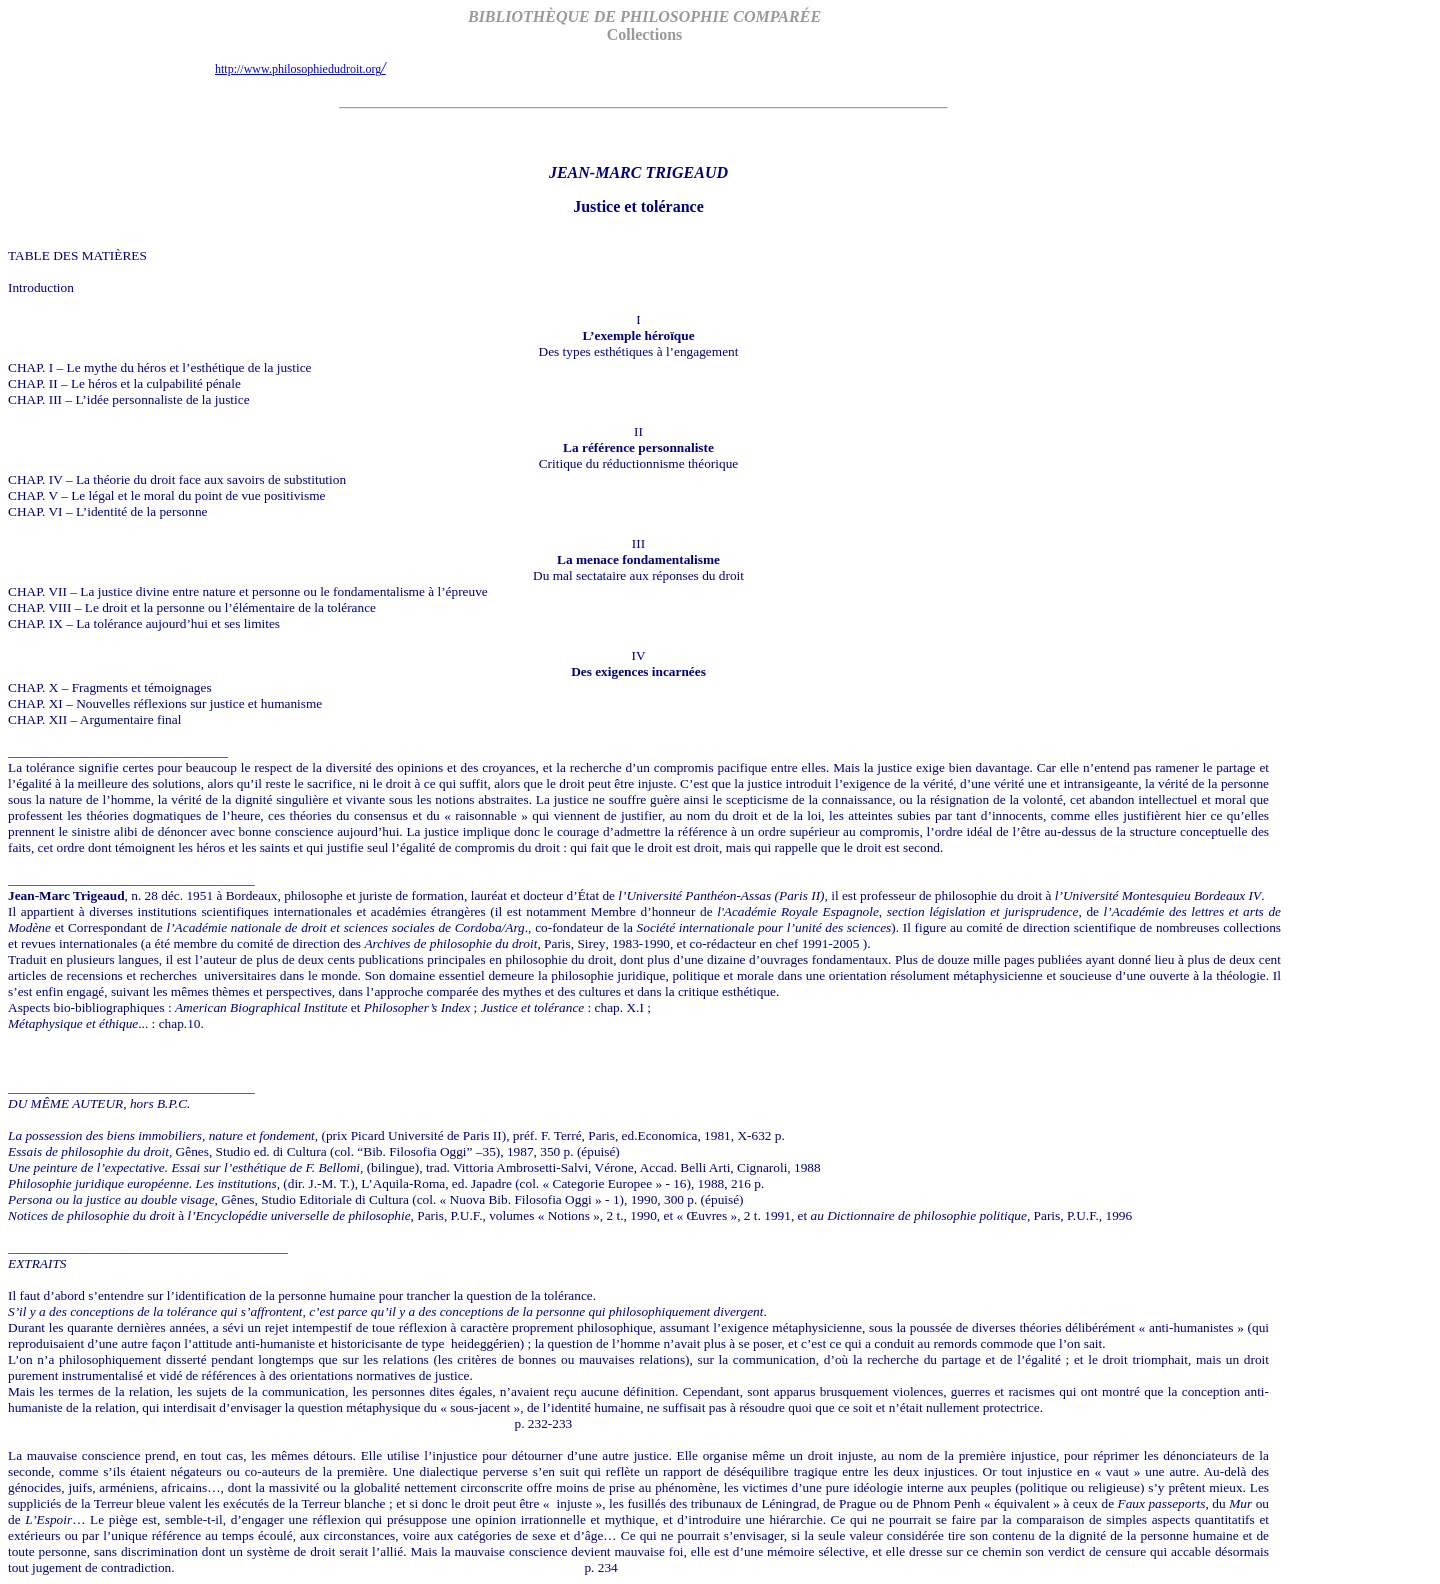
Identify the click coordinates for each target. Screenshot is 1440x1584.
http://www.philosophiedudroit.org (300, 69)
